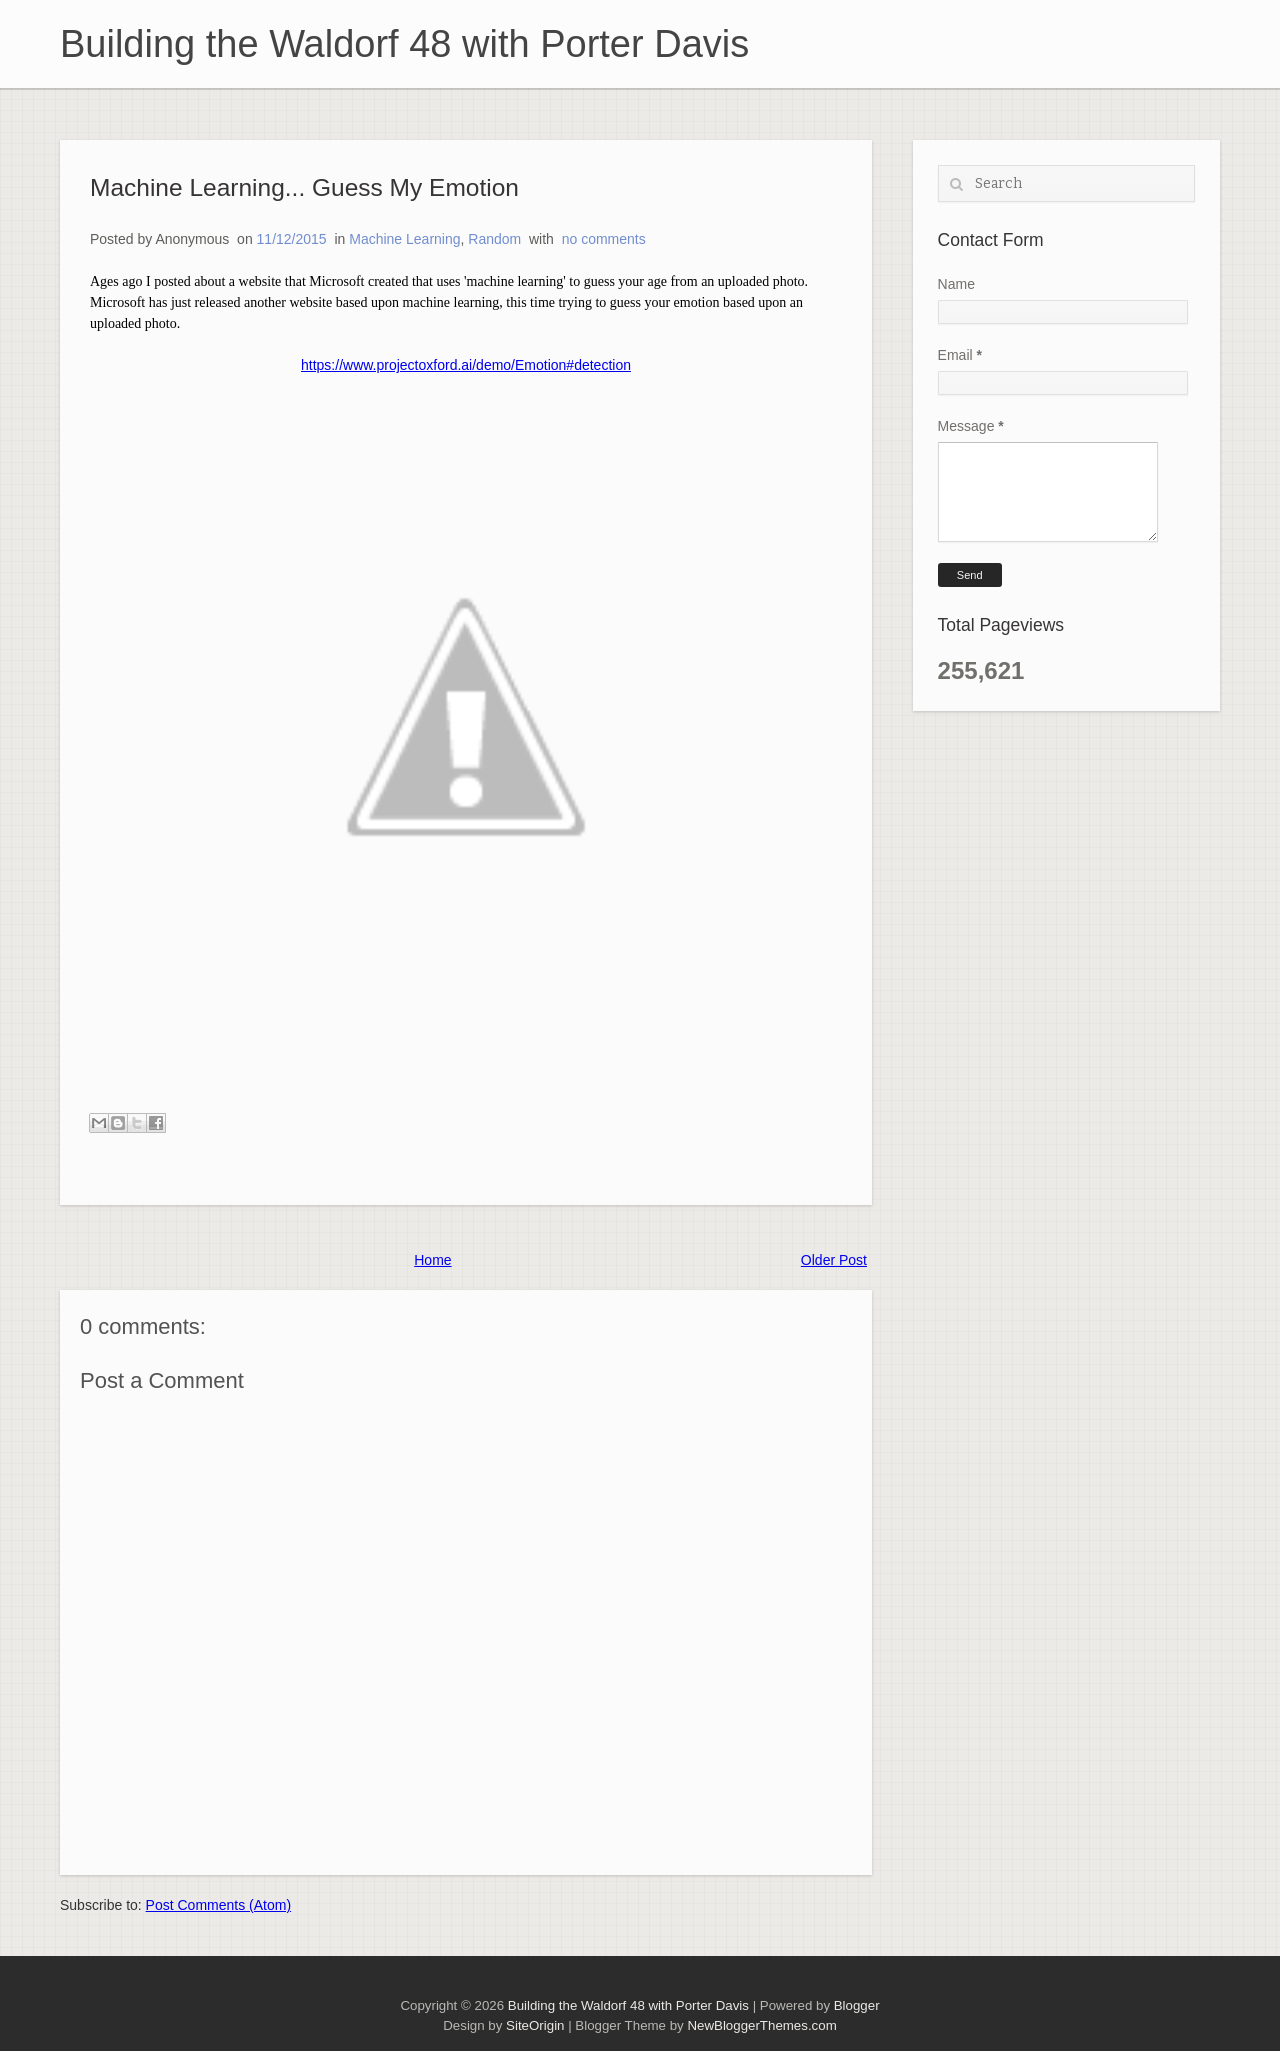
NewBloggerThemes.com (761, 2025)
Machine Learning (404, 239)
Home (432, 1260)
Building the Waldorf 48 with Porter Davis (404, 44)
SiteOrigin (535, 2025)
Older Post (834, 1260)
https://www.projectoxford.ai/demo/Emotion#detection (466, 365)
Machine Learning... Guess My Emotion (304, 187)
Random (494, 239)
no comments (604, 239)
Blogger (857, 2005)
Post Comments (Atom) (218, 1905)
